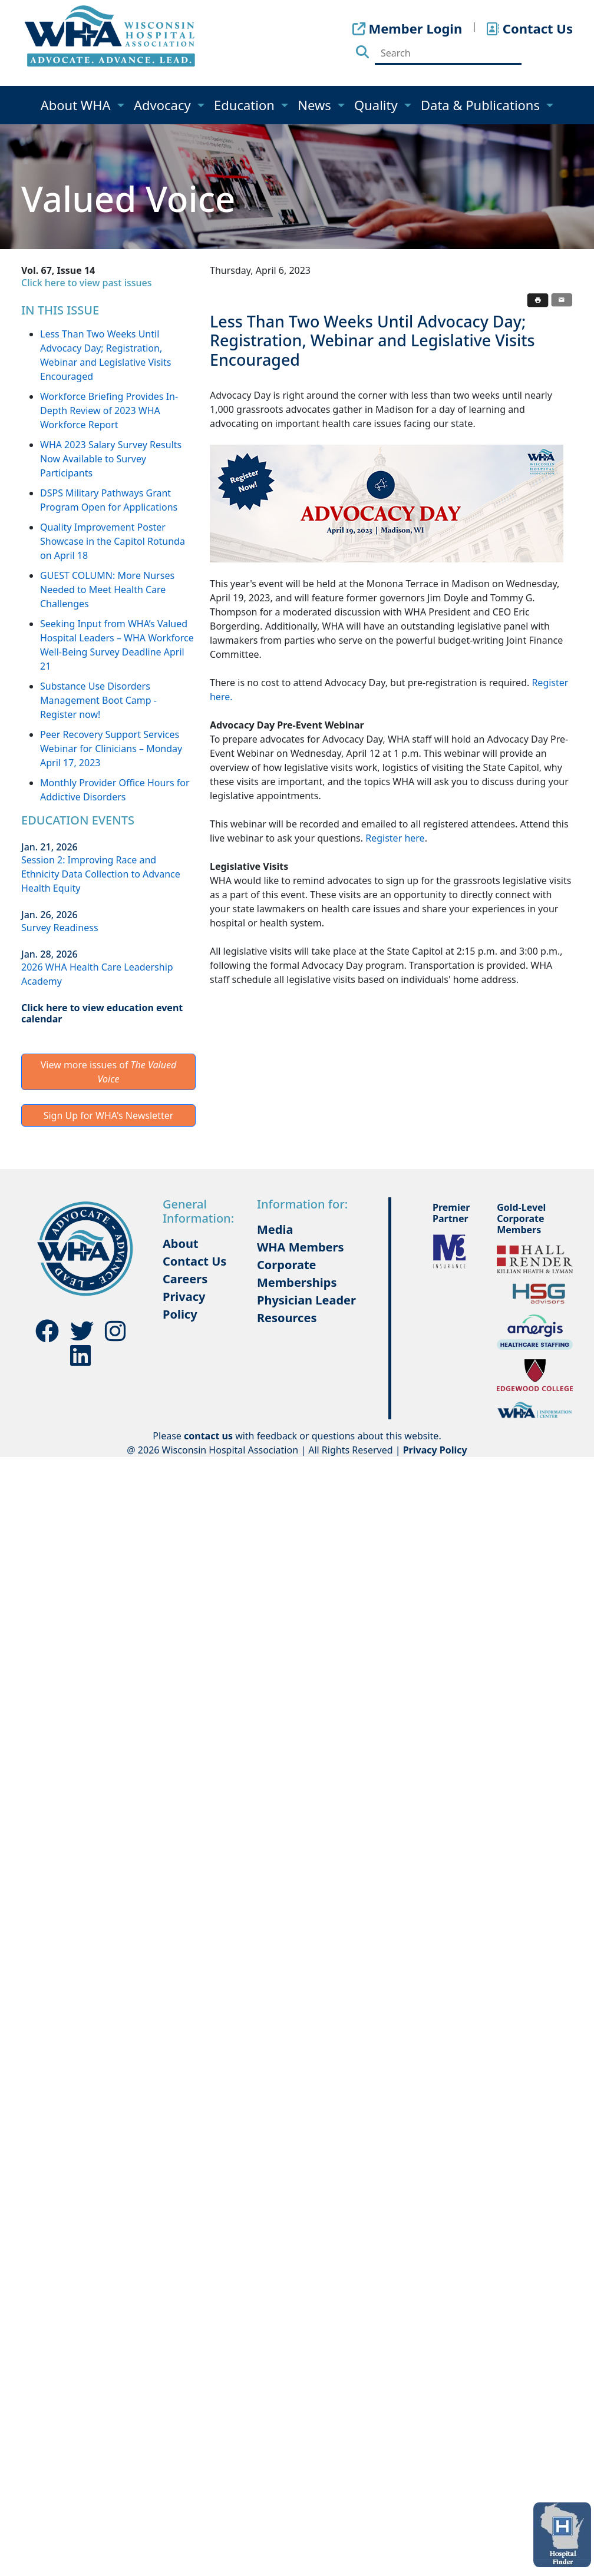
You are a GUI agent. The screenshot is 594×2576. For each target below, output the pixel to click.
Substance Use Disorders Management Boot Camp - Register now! (98, 700)
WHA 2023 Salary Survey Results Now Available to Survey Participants (111, 458)
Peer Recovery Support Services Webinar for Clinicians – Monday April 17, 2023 (111, 748)
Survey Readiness (59, 927)
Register (384, 838)
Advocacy (164, 105)
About (181, 1243)
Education (246, 105)
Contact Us (194, 1261)
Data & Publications (482, 105)
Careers (185, 1279)
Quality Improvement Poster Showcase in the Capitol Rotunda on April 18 (112, 541)
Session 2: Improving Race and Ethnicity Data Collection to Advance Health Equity (100, 874)
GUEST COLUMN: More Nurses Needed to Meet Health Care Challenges (107, 589)
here (414, 838)
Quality (377, 105)
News (316, 105)
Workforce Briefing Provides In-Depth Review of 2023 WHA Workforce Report (109, 410)
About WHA (77, 105)
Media (275, 1229)
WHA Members (300, 1247)
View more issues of (109, 1071)
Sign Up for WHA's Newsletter (109, 1115)
